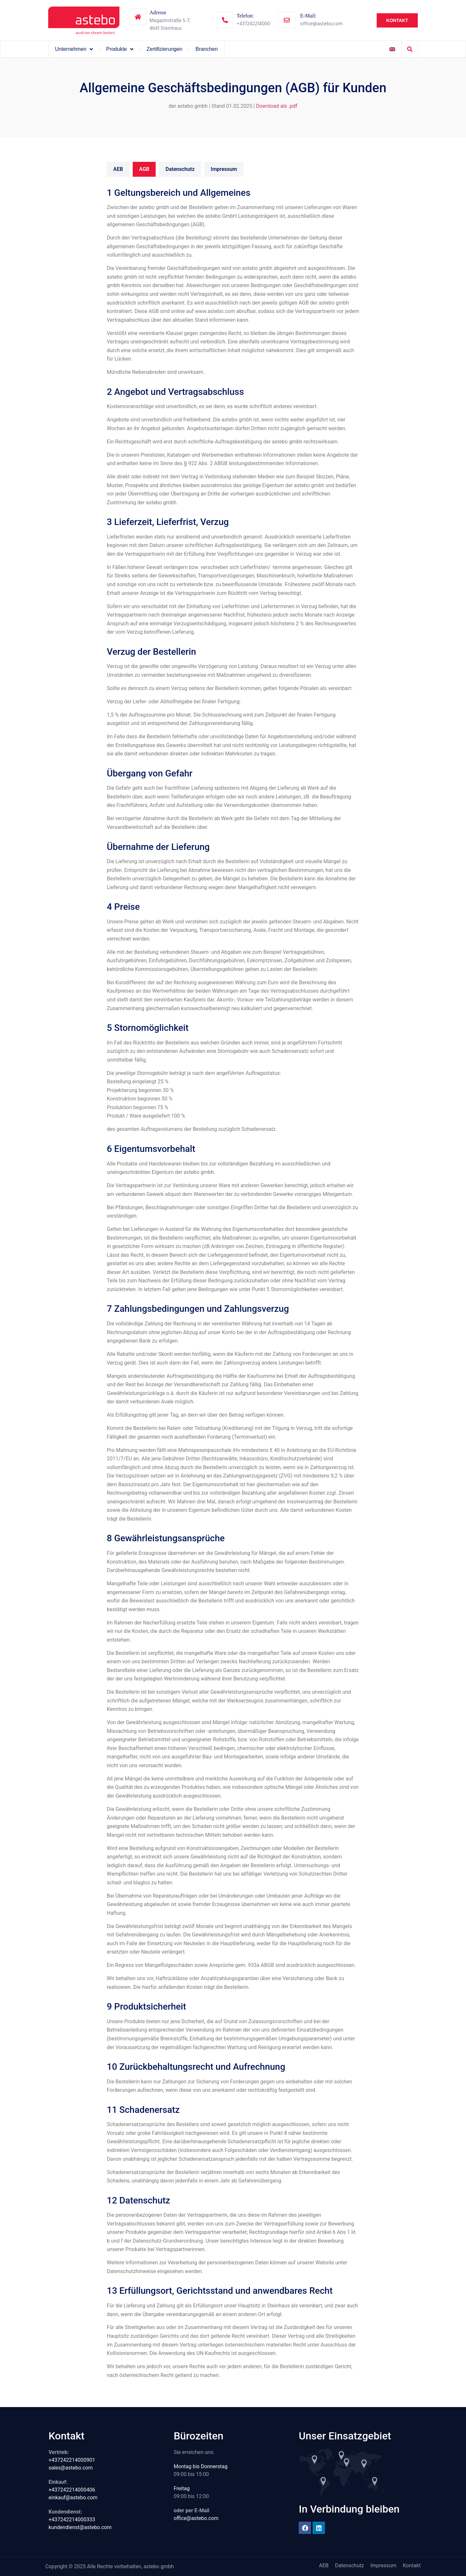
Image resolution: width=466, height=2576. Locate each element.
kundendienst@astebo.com (80, 2527)
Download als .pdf (276, 106)
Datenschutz (179, 169)
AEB (118, 169)
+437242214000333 (72, 2519)
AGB (144, 169)
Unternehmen (74, 49)
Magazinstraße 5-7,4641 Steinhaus (170, 24)
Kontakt (412, 2565)
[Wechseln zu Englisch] (392, 49)
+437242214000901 (72, 2460)
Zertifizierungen (164, 49)
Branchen (206, 49)
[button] (410, 49)
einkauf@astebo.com (73, 2497)
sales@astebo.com (71, 2468)
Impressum (224, 169)
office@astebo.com (321, 23)
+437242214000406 (72, 2490)
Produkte (119, 49)
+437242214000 (253, 23)
